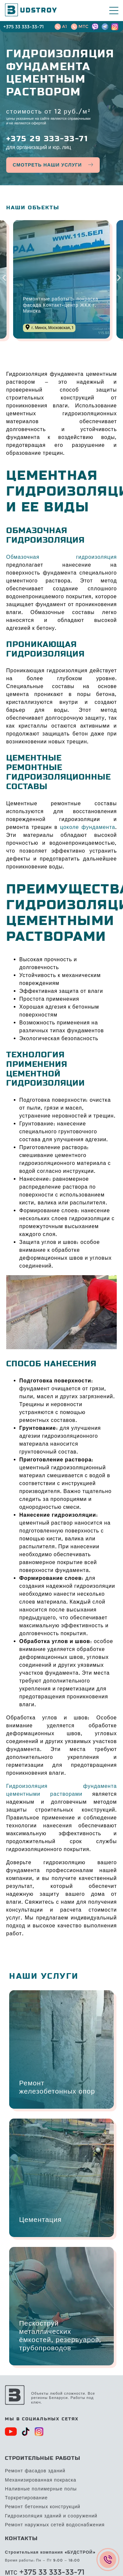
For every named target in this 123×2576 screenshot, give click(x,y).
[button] (4, 277)
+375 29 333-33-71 (47, 138)
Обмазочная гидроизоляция (61, 557)
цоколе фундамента (87, 827)
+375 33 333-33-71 (23, 27)
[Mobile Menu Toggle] (113, 10)
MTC (83, 26)
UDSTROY (36, 10)
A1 (64, 26)
